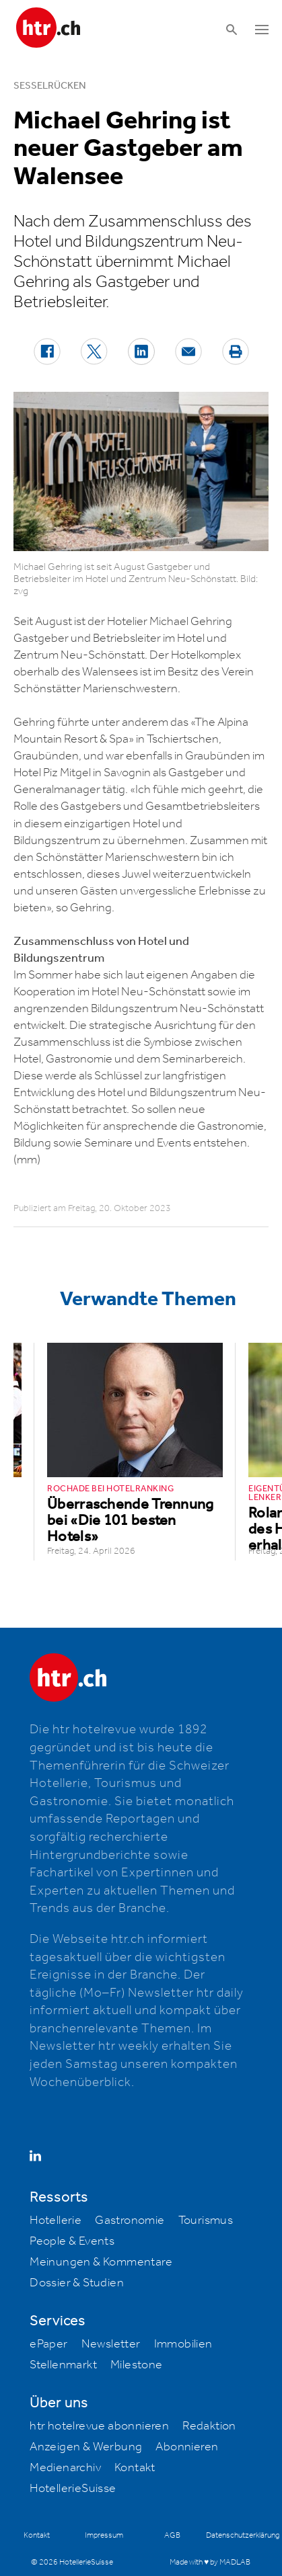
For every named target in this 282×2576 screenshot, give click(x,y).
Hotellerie (55, 2220)
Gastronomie (129, 2220)
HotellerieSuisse (73, 2488)
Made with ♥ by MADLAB (210, 2562)
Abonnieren (186, 2447)
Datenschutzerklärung (242, 2535)
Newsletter (111, 2344)
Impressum (104, 2535)
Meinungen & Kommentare (101, 2262)
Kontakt (134, 2467)
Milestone (136, 2365)
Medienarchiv (65, 2467)
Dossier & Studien (77, 2283)
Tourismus (206, 2220)
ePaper (48, 2344)
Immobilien (183, 2344)
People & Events (72, 2241)
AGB (172, 2535)
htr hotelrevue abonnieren (99, 2426)
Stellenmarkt (63, 2365)
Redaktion (209, 2426)
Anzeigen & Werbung (86, 2447)
